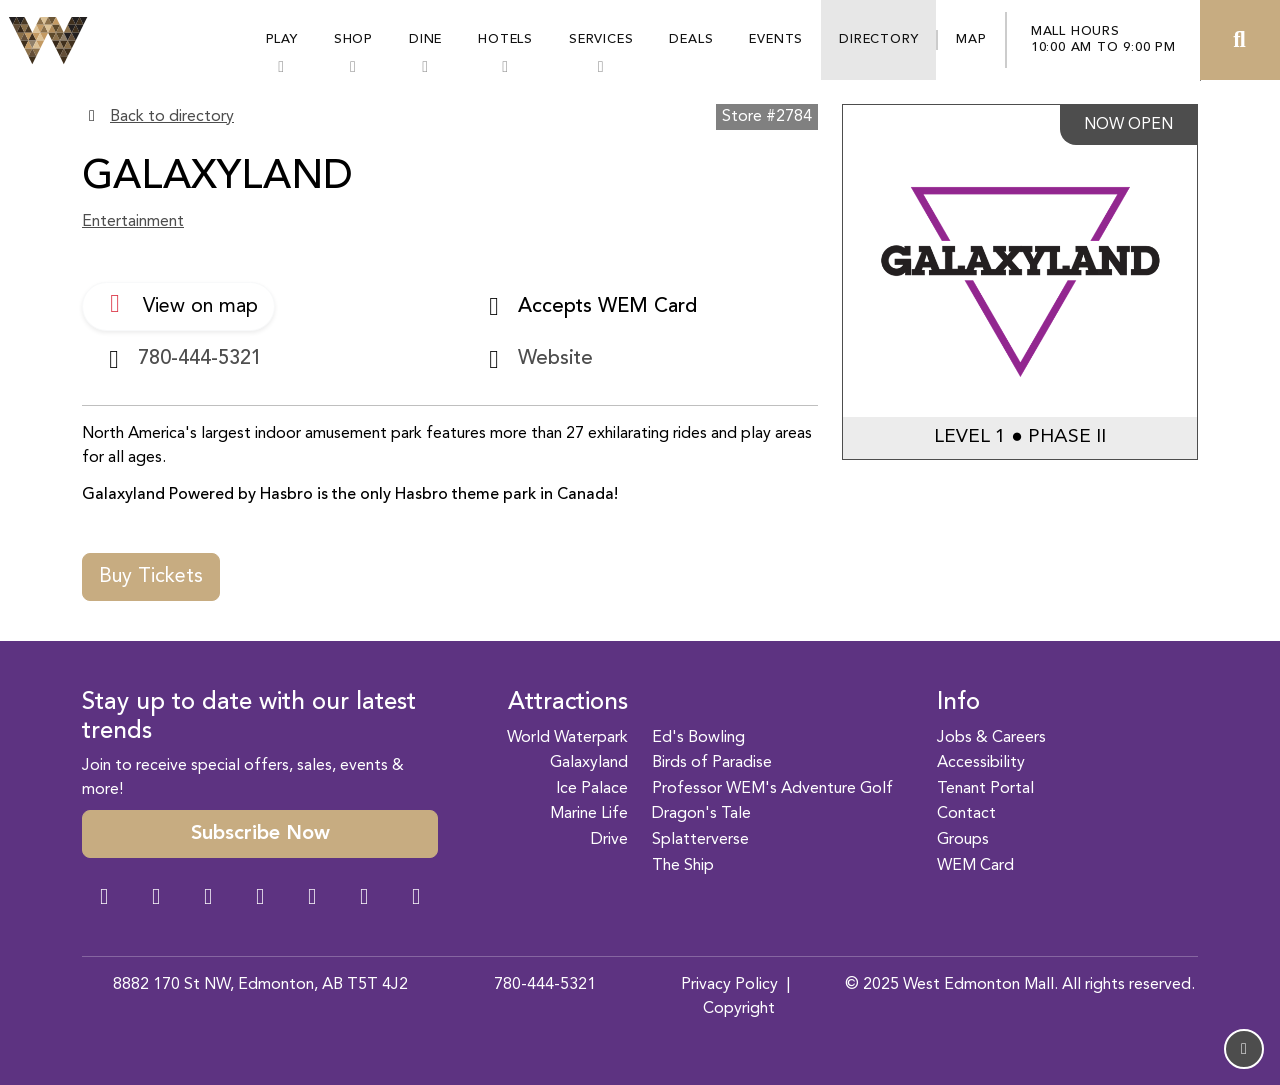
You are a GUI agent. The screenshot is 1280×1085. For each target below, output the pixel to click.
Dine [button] (425, 39)
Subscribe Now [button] (260, 834)
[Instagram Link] (156, 899)
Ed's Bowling (698, 738)
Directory (878, 39)
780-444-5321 (545, 985)
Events (776, 39)
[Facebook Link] (104, 899)
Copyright (739, 1009)
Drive (609, 840)
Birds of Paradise (712, 763)
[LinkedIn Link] (416, 899)
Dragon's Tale (701, 814)
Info (958, 703)
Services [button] (601, 39)
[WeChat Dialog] (312, 899)
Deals (691, 39)
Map (971, 39)
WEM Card (975, 866)
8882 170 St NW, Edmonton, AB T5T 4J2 (260, 985)
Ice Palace (592, 789)
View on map (178, 304)
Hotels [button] (505, 39)
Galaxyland (589, 763)
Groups (963, 840)
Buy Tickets (151, 577)
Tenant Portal (985, 789)
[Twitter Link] (260, 899)
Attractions (568, 703)
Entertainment (133, 222)
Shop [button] (353, 39)
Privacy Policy (729, 985)
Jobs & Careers (991, 738)
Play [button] (282, 39)
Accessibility (981, 763)
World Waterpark (567, 738)
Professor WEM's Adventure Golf (772, 789)
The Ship (683, 866)
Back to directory (172, 117)
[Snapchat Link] (208, 899)
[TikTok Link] (364, 899)
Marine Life (589, 814)
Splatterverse (700, 840)
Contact (966, 814)
